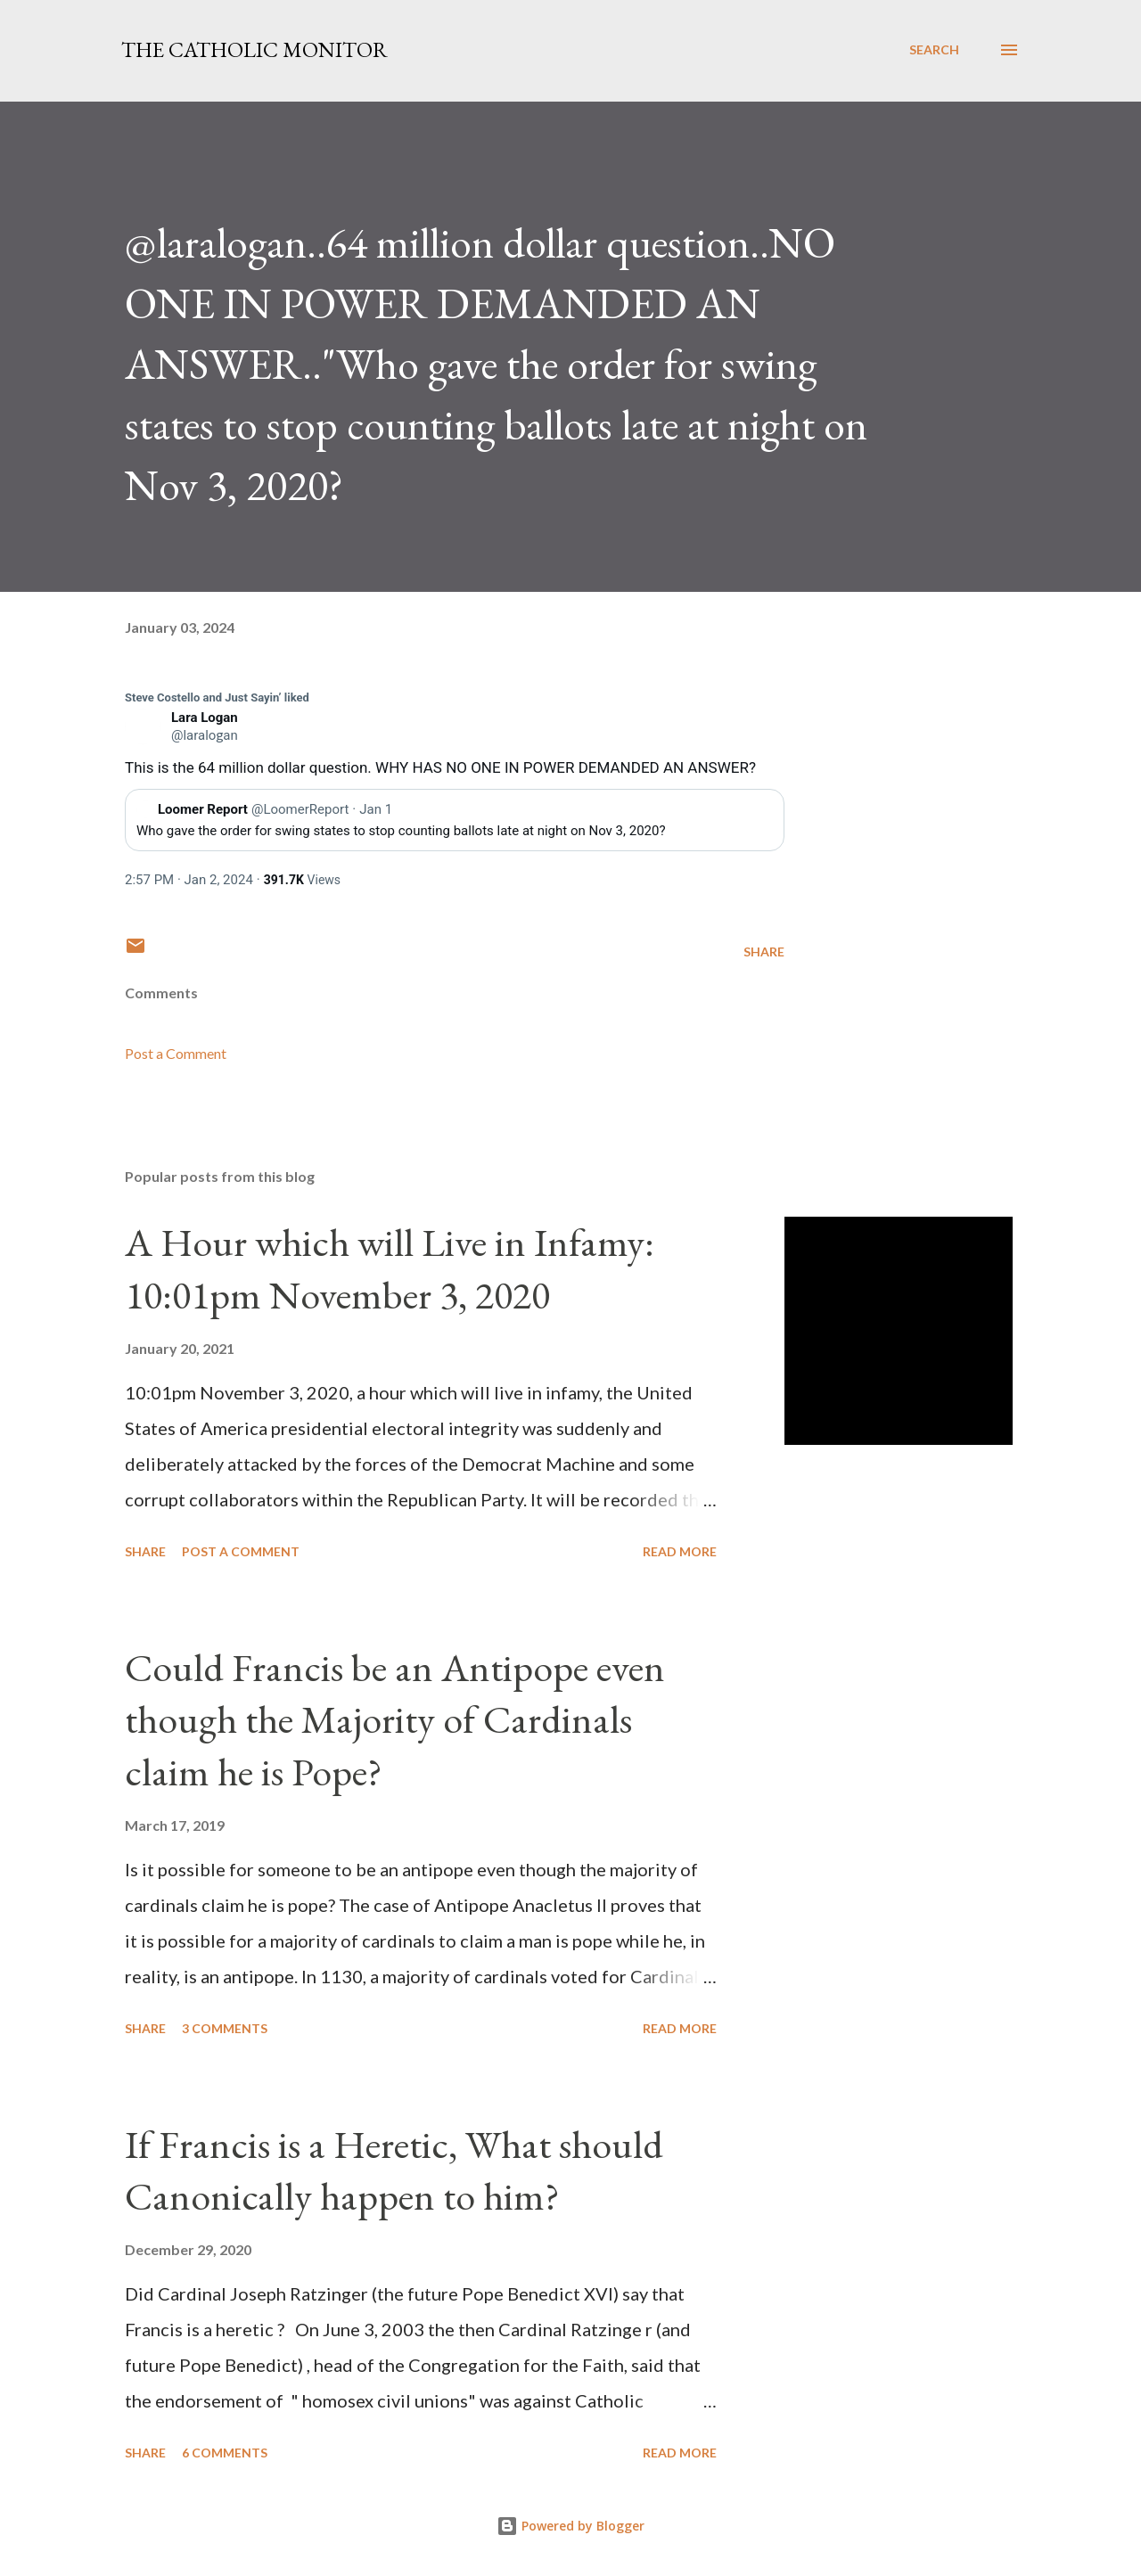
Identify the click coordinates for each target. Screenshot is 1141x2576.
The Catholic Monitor (254, 49)
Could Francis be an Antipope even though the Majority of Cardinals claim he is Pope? (395, 1719)
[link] (217, 698)
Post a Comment (175, 1053)
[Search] (934, 50)
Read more (680, 1551)
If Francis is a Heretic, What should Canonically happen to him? (394, 2170)
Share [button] (763, 951)
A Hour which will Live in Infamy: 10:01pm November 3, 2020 (389, 1268)
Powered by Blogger (570, 2525)
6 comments (224, 2452)
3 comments (224, 2028)
